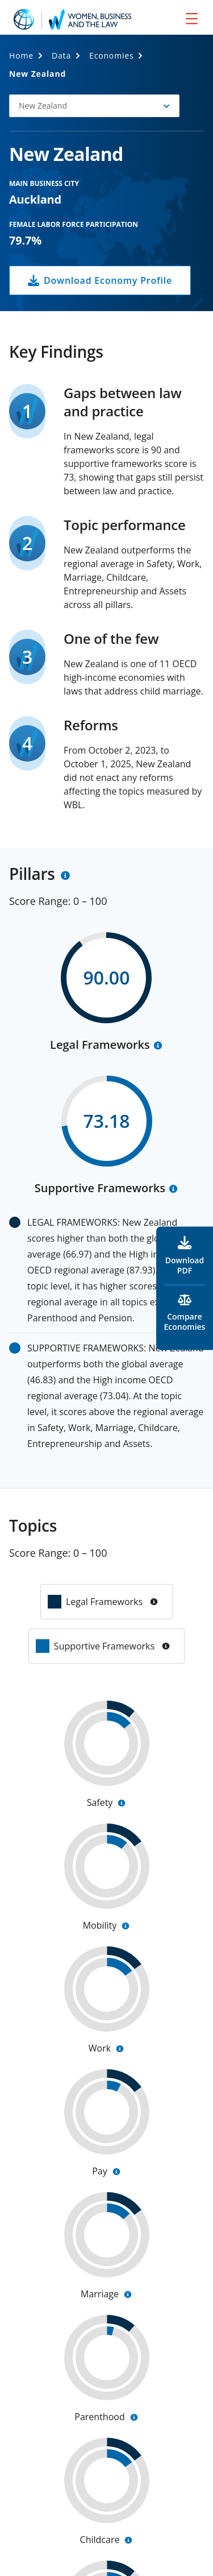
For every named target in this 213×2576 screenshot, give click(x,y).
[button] (94, 105)
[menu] (191, 18)
